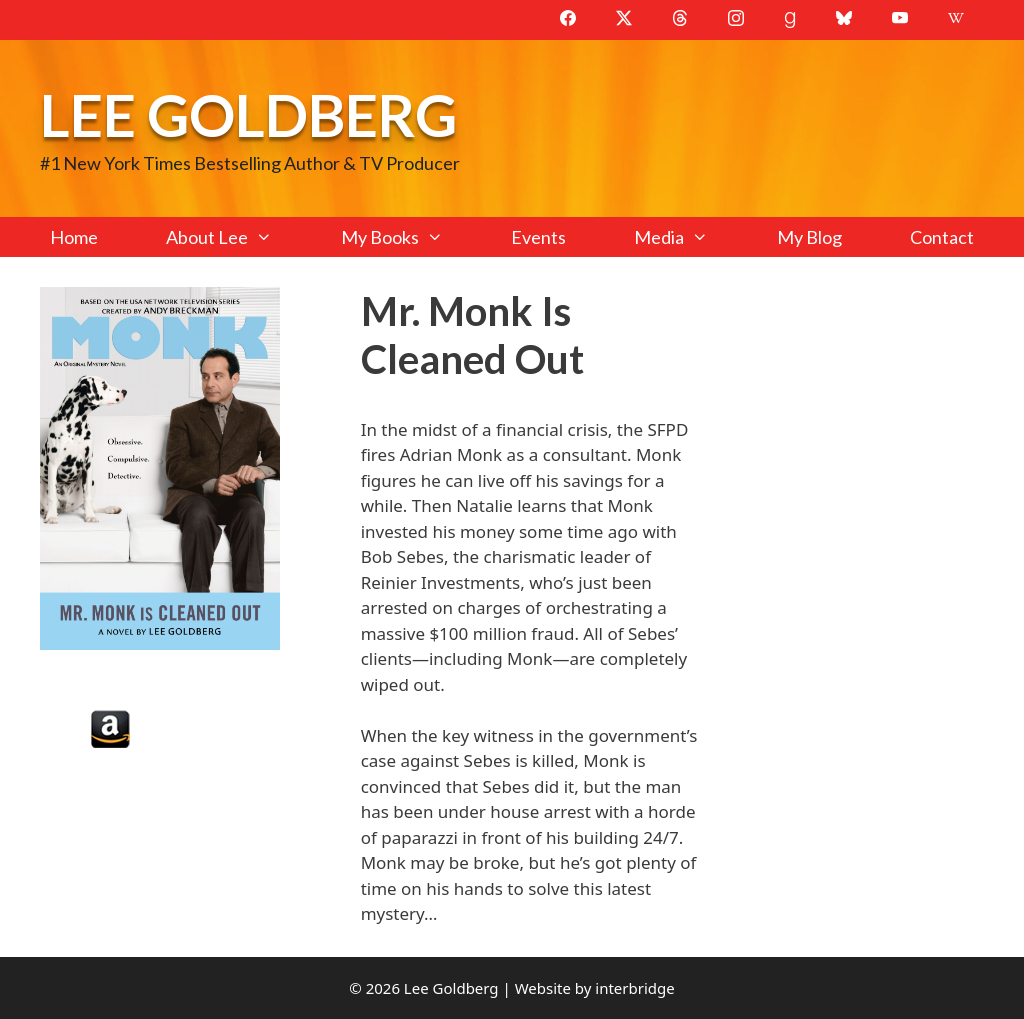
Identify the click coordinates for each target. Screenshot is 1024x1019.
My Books (409, 237)
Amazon (110, 729)
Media (688, 237)
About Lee (236, 237)
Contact (942, 237)
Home (74, 237)
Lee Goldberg (248, 114)
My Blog (809, 237)
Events (538, 237)
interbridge (634, 988)
